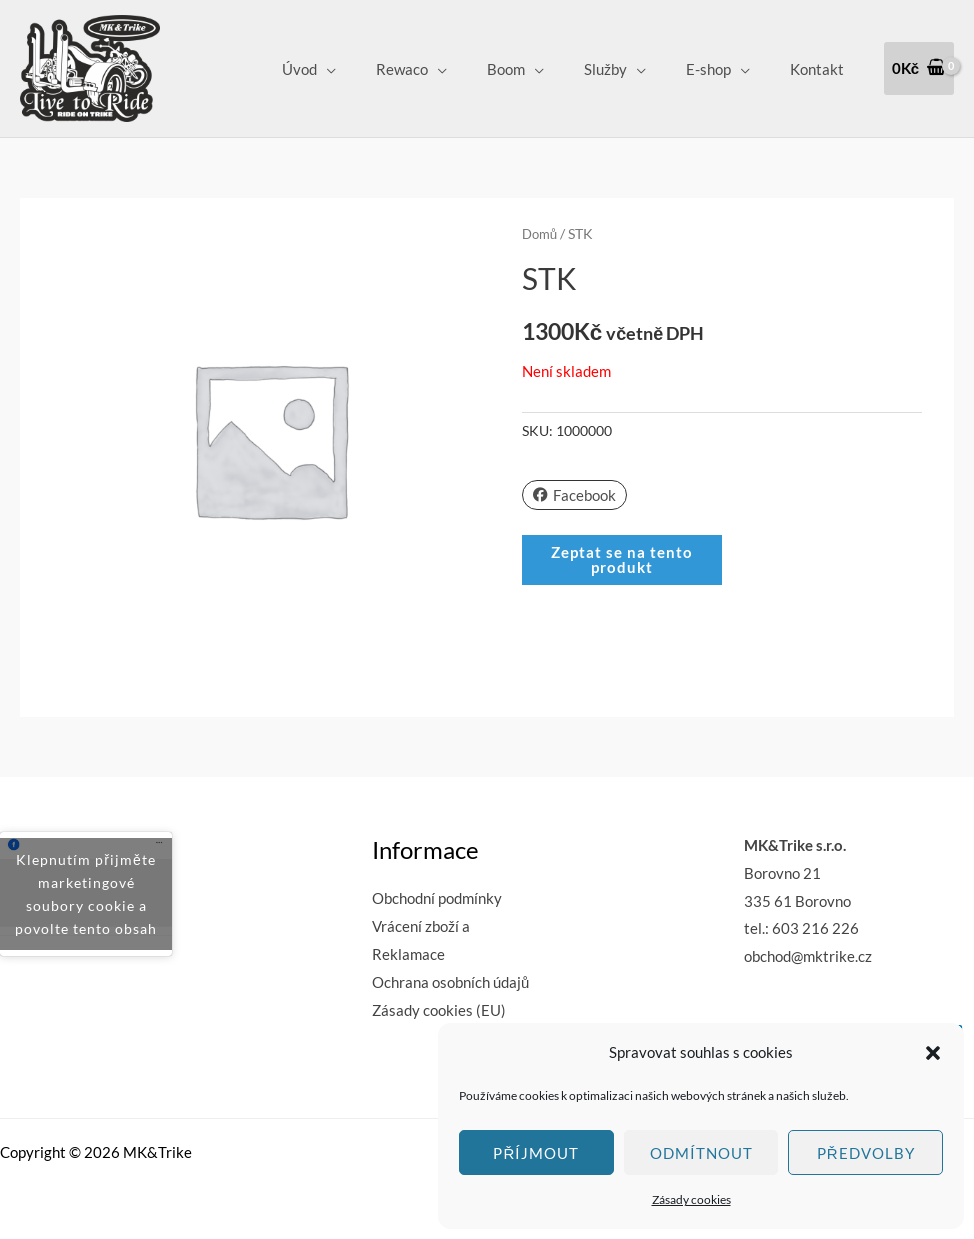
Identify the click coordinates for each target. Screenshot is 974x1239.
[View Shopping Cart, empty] (919, 68)
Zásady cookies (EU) (439, 1010)
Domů (541, 233)
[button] (933, 1053)
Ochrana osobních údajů (450, 982)
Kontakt (822, 69)
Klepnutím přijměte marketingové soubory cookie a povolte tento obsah (86, 894)
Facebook (574, 494)
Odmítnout (701, 1153)
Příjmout (536, 1153)
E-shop (723, 69)
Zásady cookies (691, 1199)
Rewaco (447, 69)
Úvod (354, 69)
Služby (630, 69)
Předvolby (866, 1153)
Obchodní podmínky (437, 898)
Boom (541, 69)
